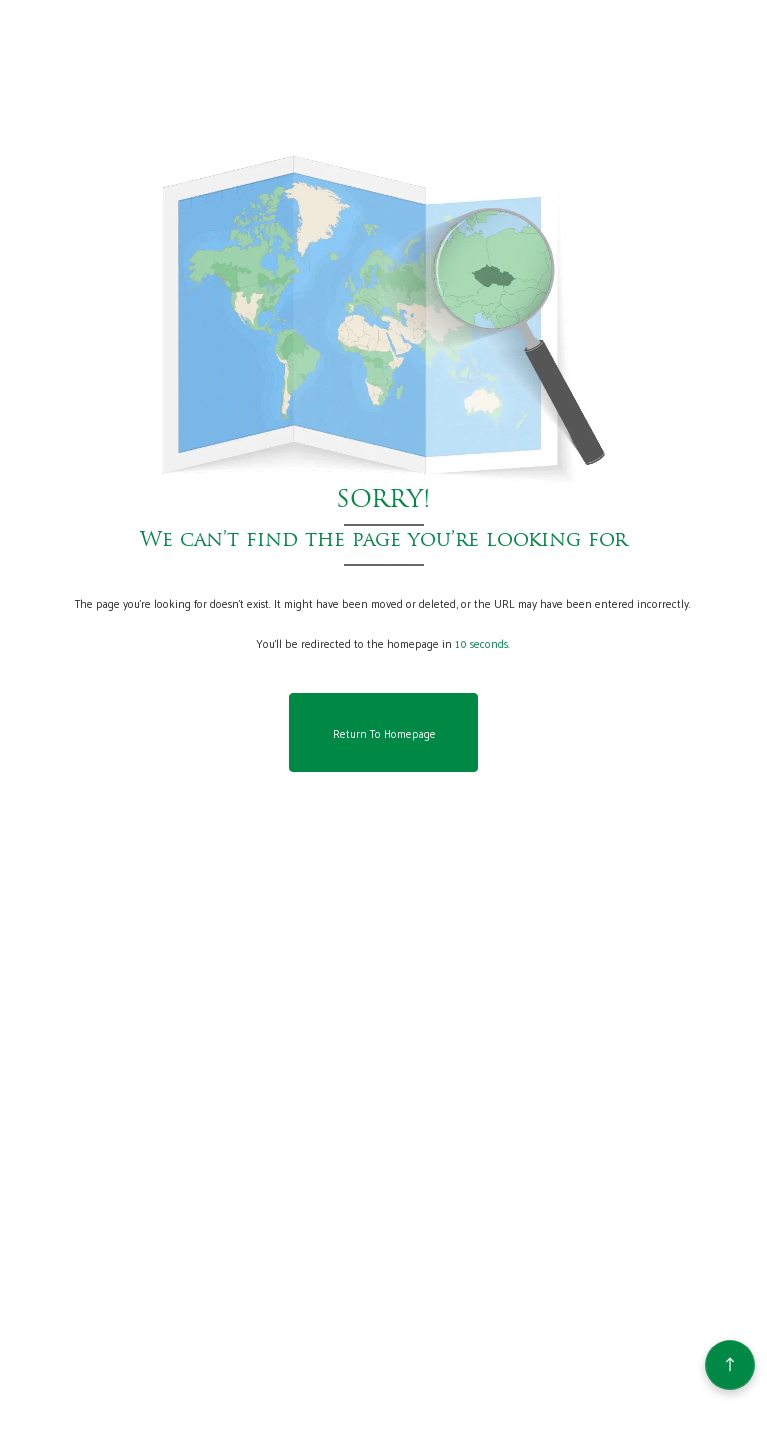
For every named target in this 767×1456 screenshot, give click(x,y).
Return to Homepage (384, 733)
